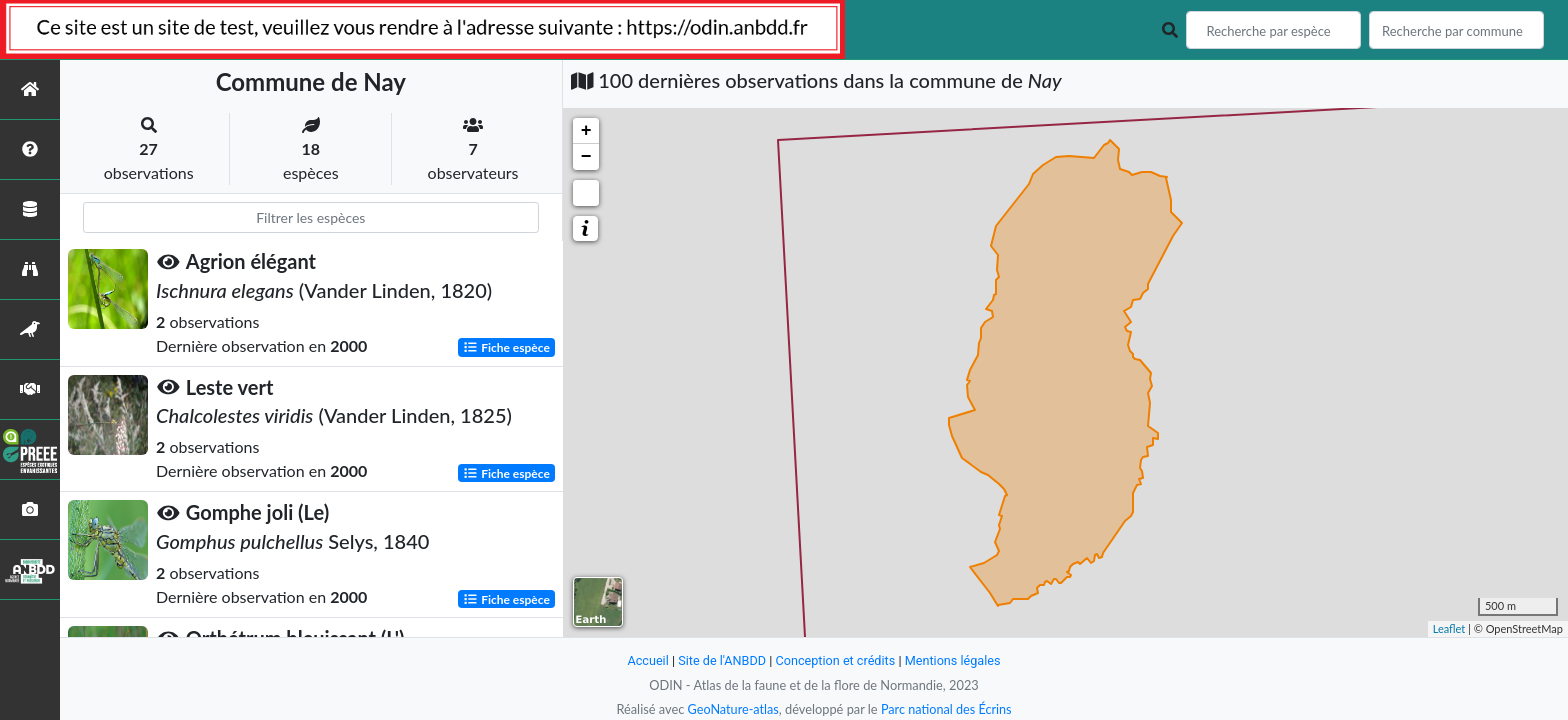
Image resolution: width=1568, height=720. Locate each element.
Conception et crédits (835, 660)
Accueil (646, 660)
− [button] (586, 157)
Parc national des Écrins (947, 709)
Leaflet (1449, 628)
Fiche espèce (506, 346)
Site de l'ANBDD (721, 660)
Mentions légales (954, 660)
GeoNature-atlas (732, 709)
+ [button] (586, 131)
